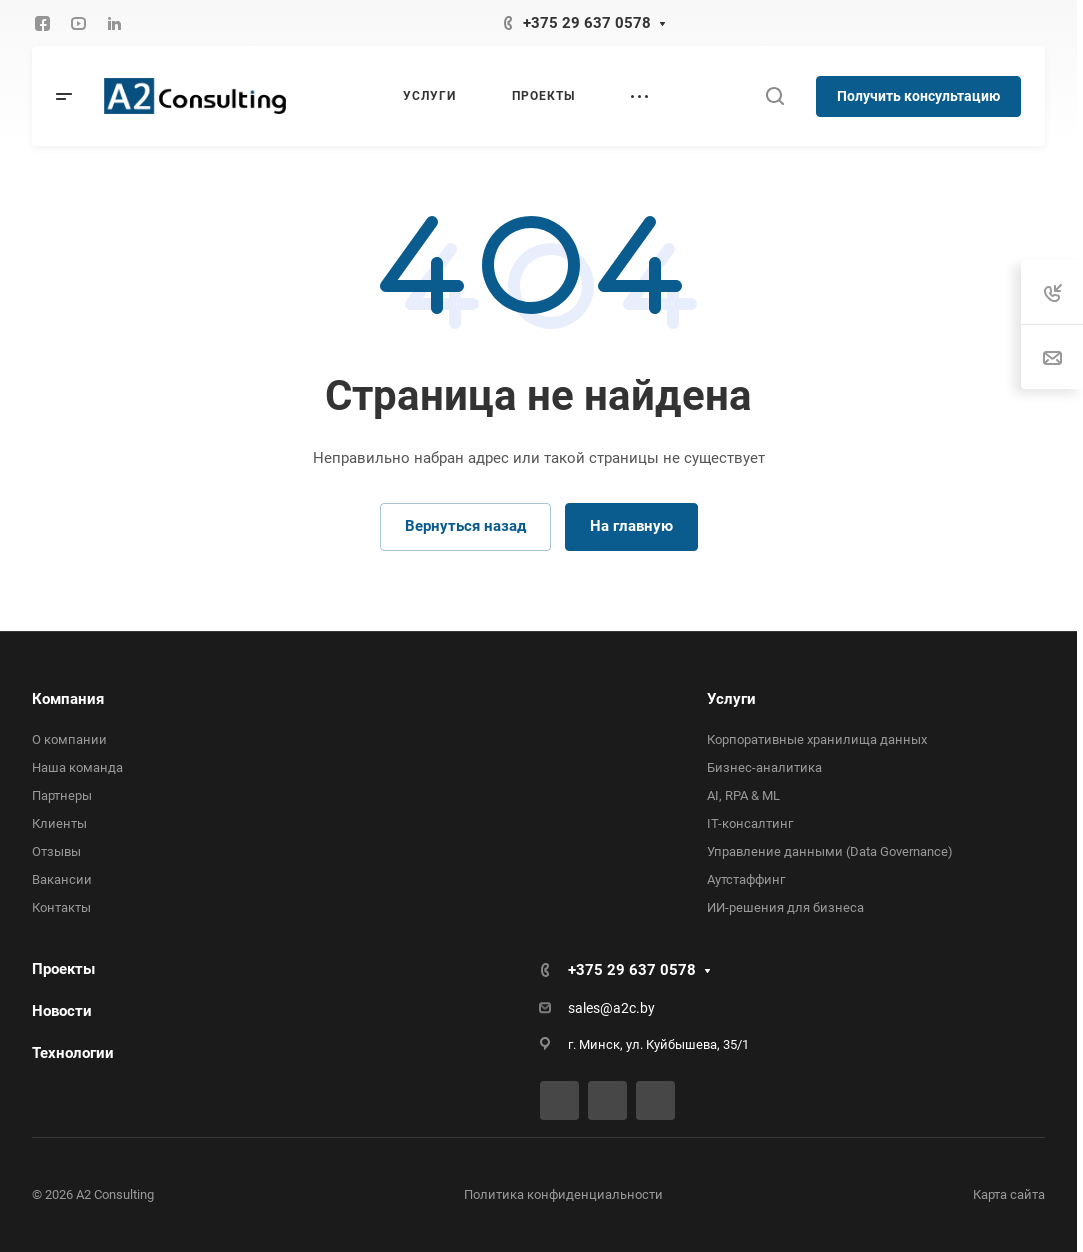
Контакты (61, 907)
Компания (68, 699)
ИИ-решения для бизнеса (785, 907)
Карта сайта (1009, 1194)
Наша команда (77, 767)
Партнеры (62, 795)
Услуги (731, 699)
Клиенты (59, 823)
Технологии (73, 1053)
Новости (62, 1011)
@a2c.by (627, 1008)
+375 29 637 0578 (587, 23)
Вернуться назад (465, 526)
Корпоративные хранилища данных (817, 739)
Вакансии (62, 879)
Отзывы (56, 851)
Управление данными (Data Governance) (830, 851)
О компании (69, 739)
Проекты (63, 969)
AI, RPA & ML (743, 795)
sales (584, 1008)
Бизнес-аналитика (764, 767)
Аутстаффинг (746, 879)
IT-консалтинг (750, 823)
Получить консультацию (918, 96)
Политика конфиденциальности (563, 1194)
